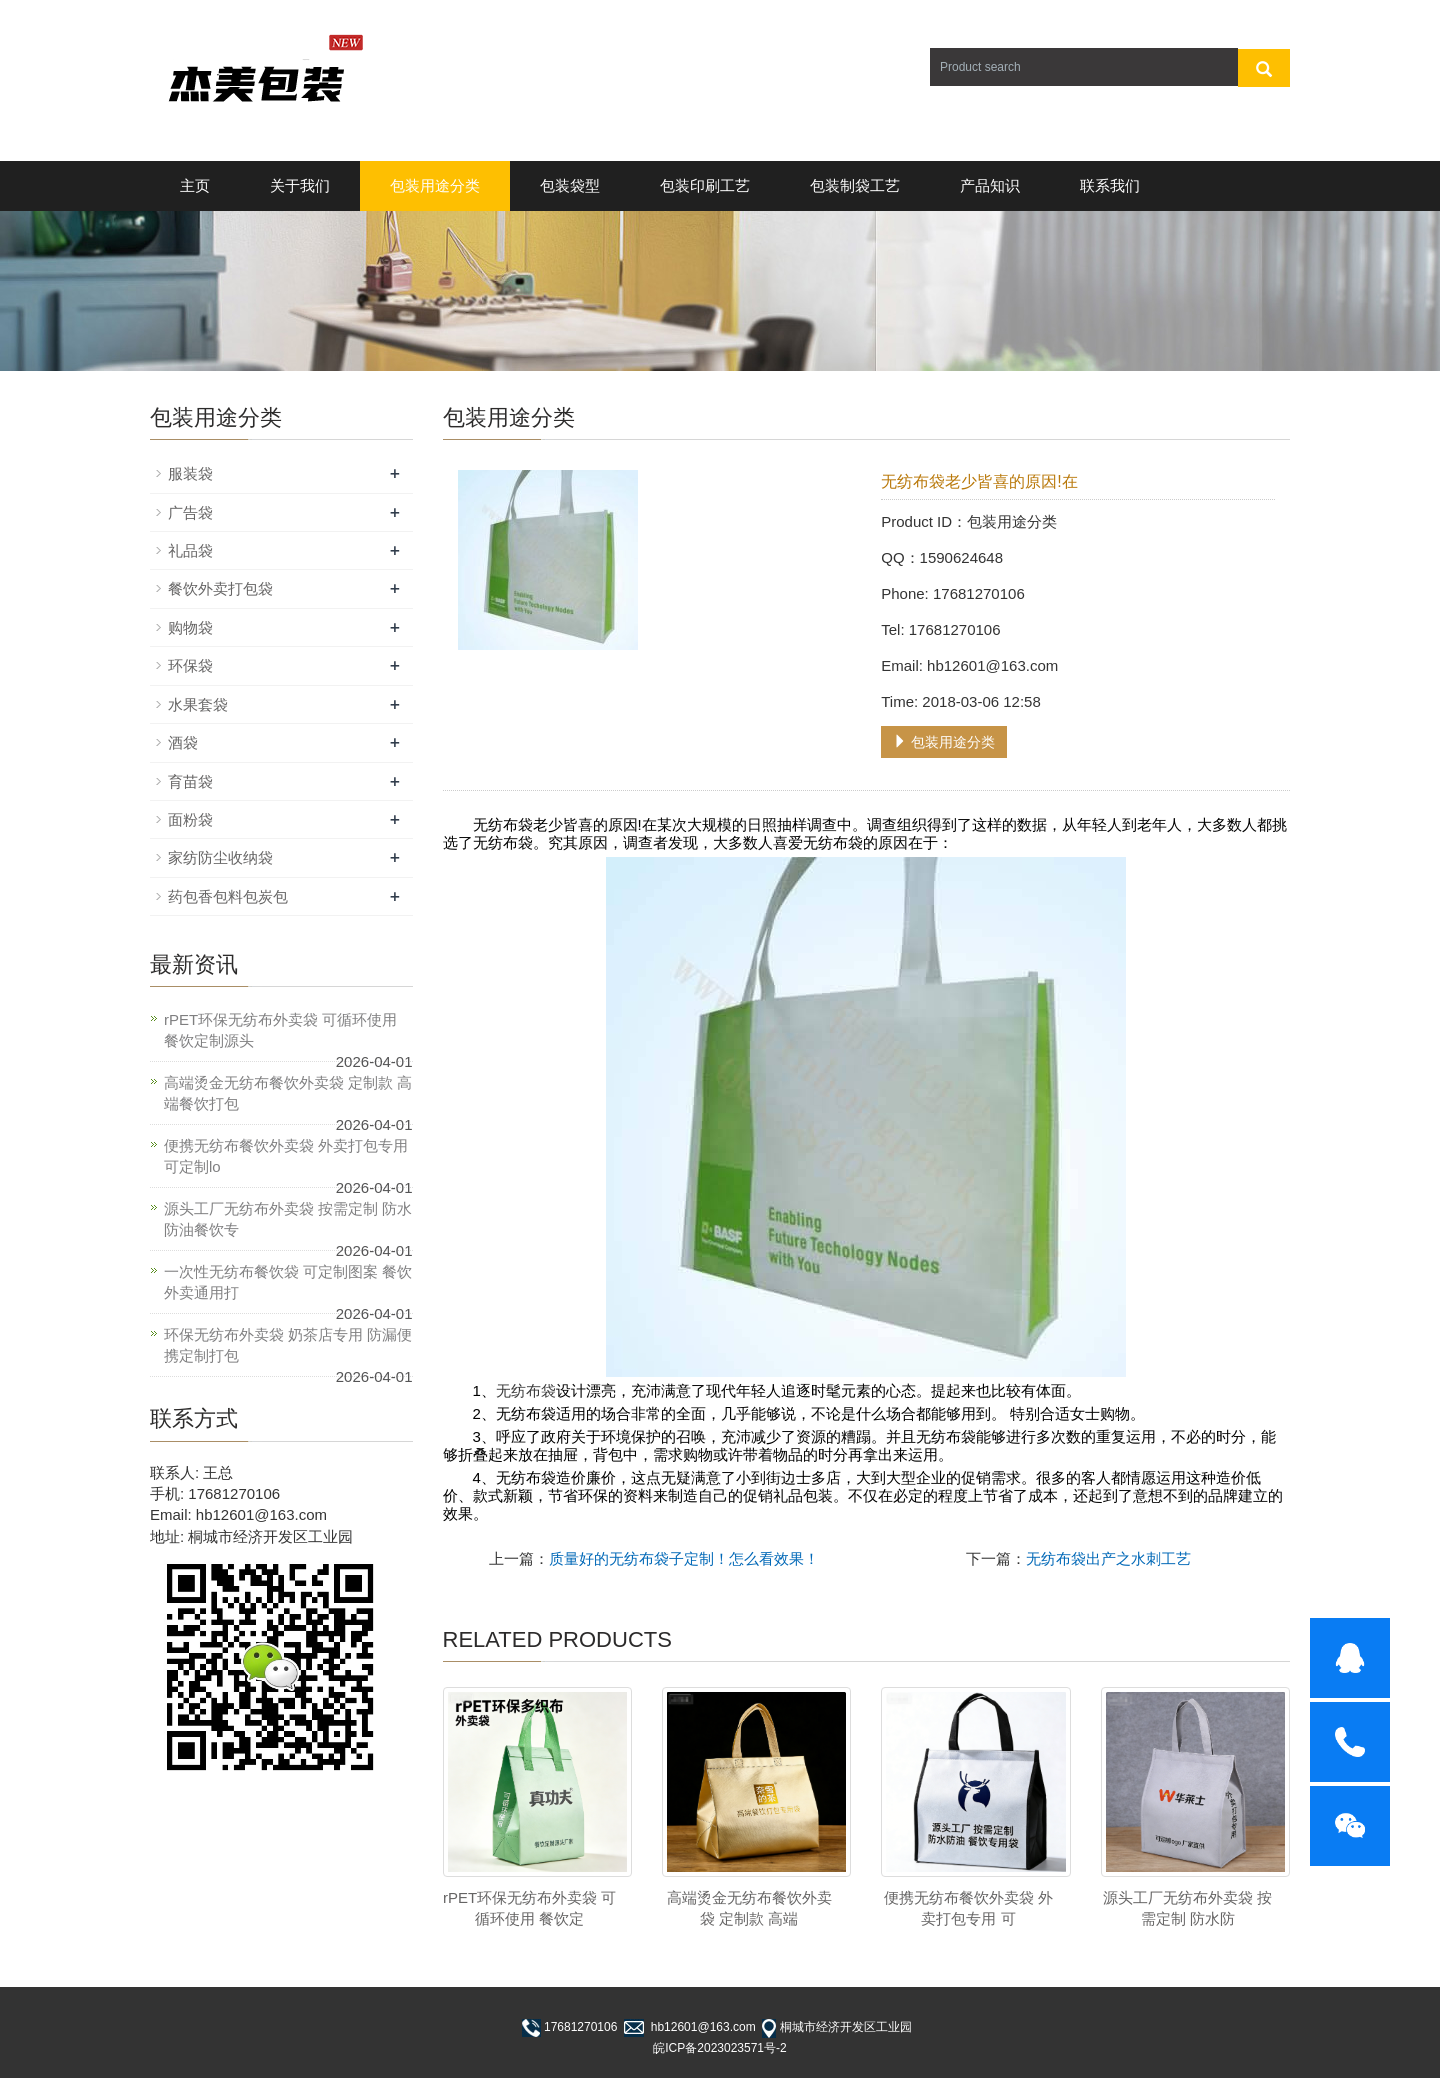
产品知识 (990, 185)
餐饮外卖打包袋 (220, 588)
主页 (195, 185)
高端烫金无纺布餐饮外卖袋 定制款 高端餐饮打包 (288, 1093)
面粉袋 (190, 819)
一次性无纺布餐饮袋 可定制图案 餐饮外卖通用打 (288, 1282)
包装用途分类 (435, 185)
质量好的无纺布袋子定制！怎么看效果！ (684, 1558)
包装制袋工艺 (855, 185)
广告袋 (190, 512)
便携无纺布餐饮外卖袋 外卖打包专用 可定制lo (286, 1156)
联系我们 (1110, 185)
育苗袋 (190, 781)
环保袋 (190, 665)
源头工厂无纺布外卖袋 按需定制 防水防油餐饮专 (288, 1219)
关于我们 (300, 185)
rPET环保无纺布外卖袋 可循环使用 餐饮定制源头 (280, 1030)
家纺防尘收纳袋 (220, 857)
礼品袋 (190, 550)
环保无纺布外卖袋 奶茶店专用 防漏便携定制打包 (288, 1345)
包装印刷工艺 (705, 185)
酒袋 (183, 742)
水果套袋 (198, 704)
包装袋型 (570, 185)
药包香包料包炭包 (228, 896)
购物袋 (190, 627)
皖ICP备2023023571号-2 (719, 2048)
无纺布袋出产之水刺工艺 (1108, 1558)
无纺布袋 (526, 1390)
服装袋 (190, 473)
